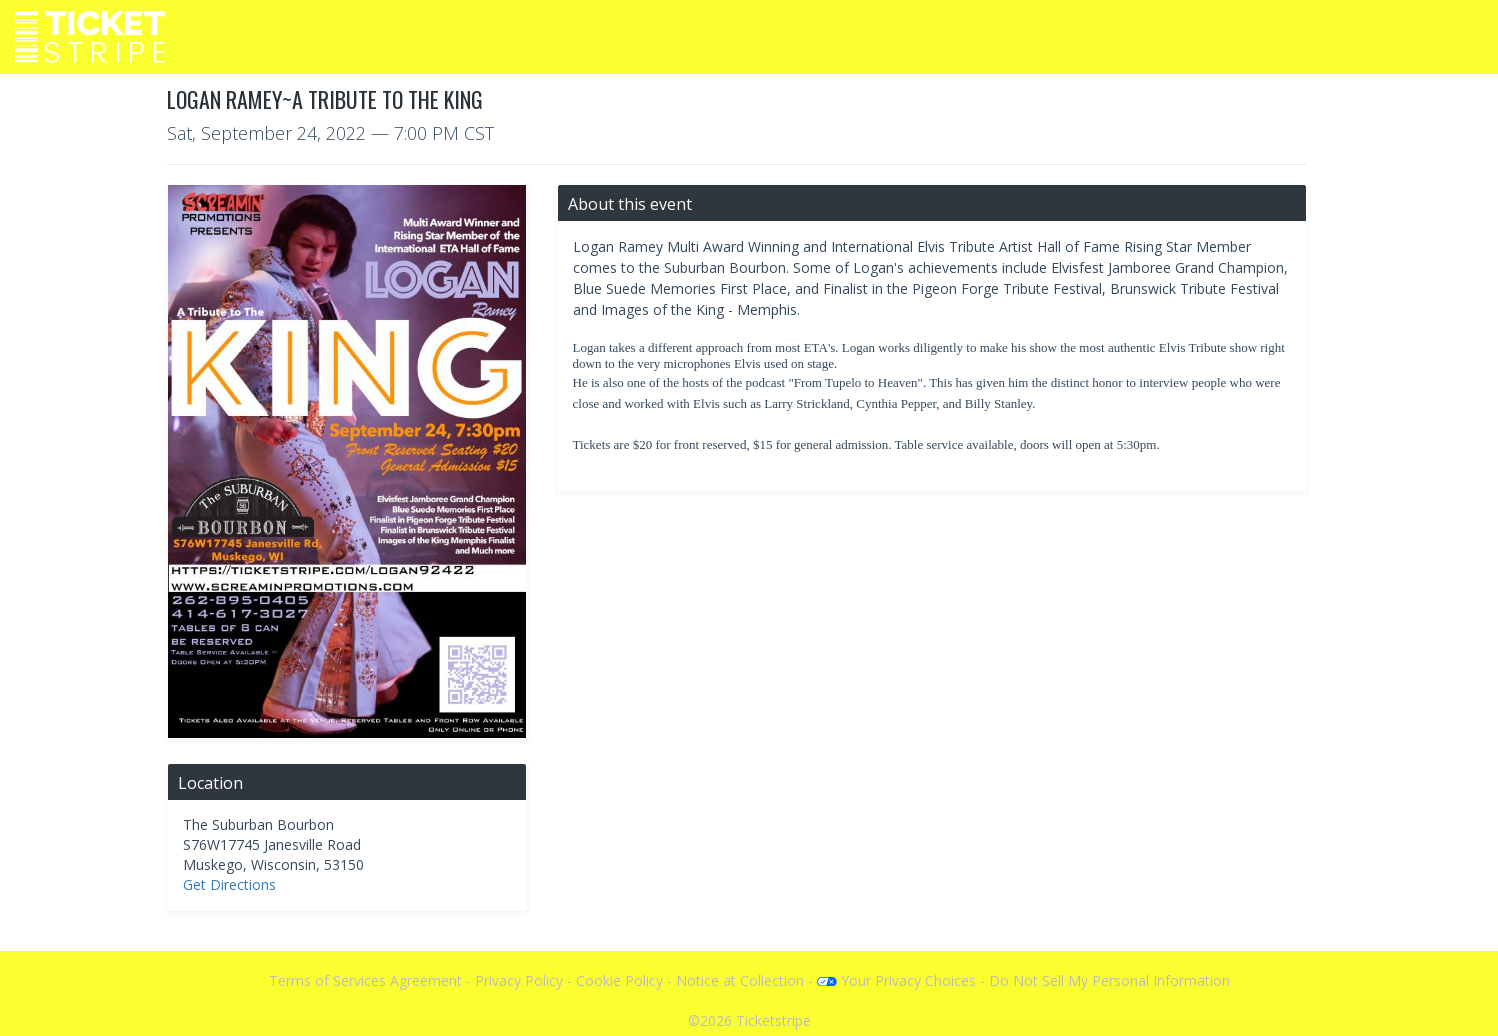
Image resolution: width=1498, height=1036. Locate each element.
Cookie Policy (619, 980)
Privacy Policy (519, 980)
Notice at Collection (740, 980)
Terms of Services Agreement (365, 980)
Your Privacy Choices (896, 980)
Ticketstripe (773, 1020)
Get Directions (229, 884)
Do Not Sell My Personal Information (1109, 980)
